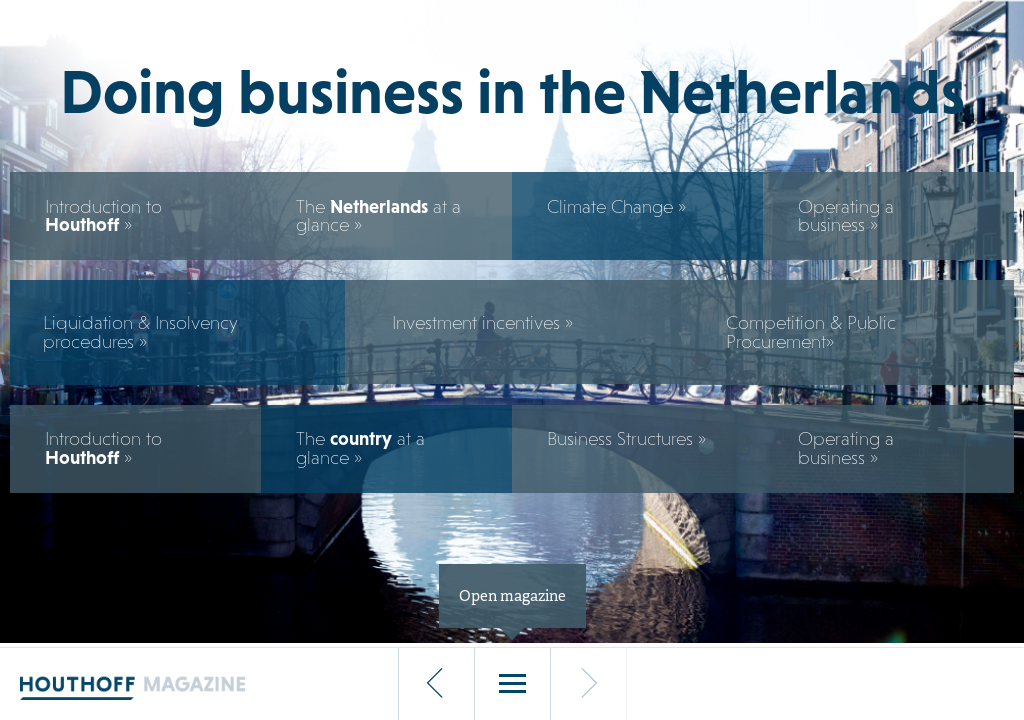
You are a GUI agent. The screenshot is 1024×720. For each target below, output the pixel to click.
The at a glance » (378, 216)
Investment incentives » (482, 322)
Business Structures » (626, 438)
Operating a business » (846, 216)
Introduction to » (103, 216)
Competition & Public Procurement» (811, 332)
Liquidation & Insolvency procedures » (140, 332)
